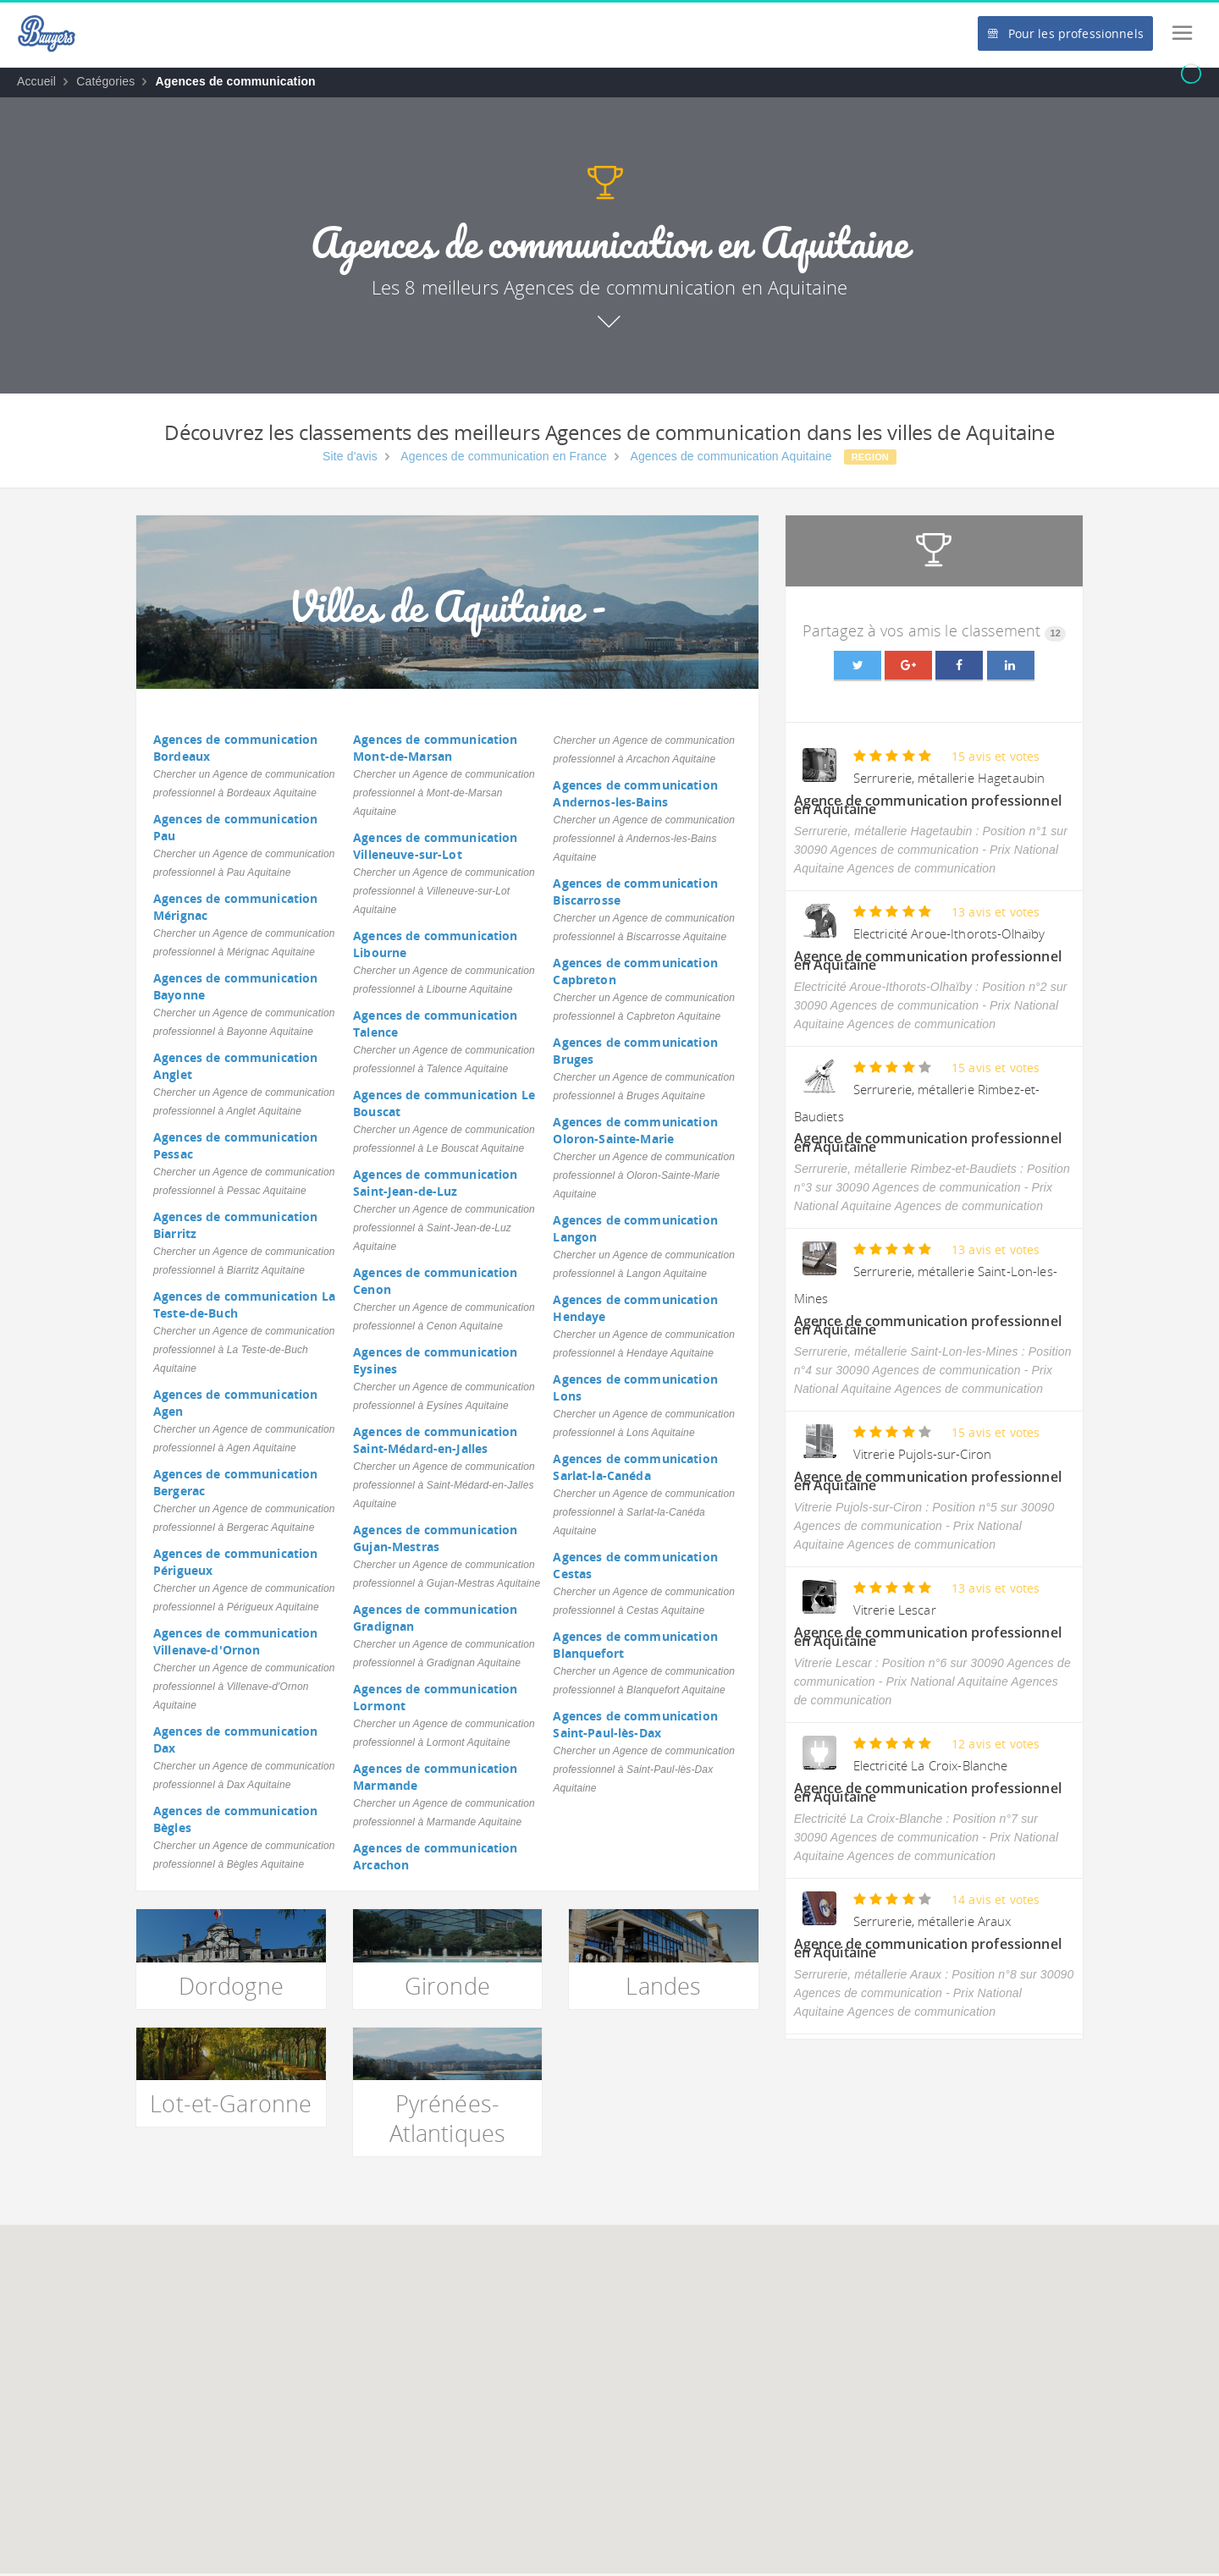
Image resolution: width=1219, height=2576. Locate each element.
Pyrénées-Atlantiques (447, 2118)
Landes (663, 1985)
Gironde (447, 1985)
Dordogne (231, 1985)
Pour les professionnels (1065, 33)
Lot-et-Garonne (231, 2103)
